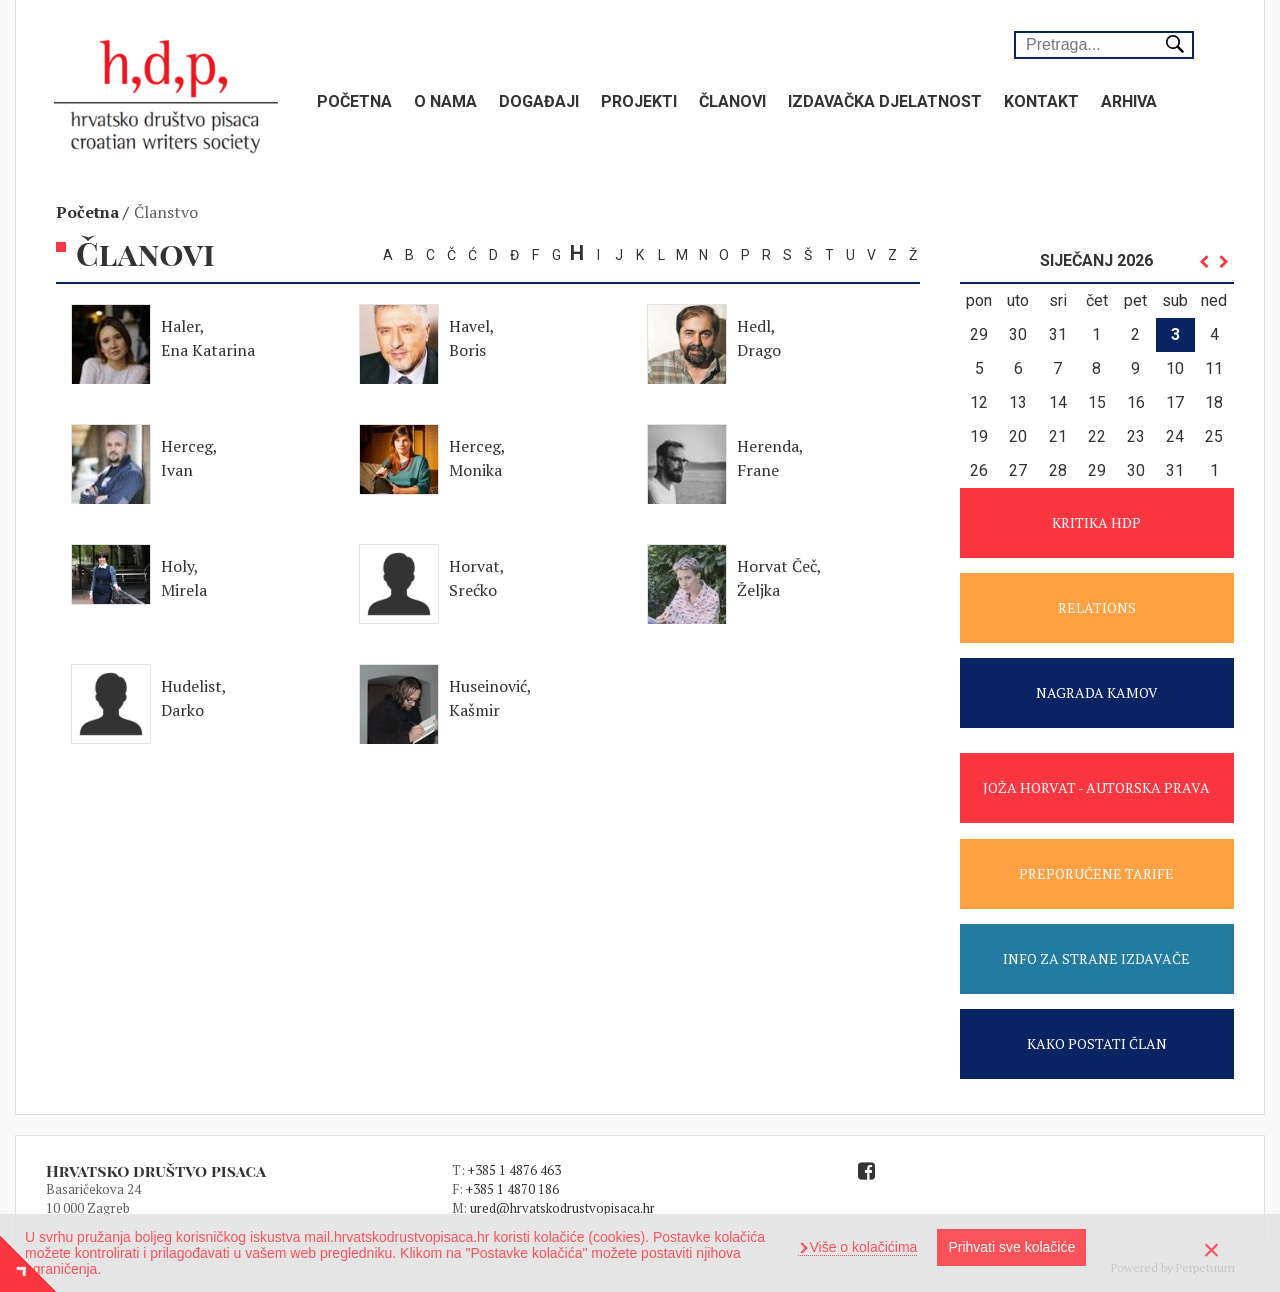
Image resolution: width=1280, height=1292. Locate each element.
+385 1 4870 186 (512, 1189)
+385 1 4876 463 (514, 1170)
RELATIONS (1097, 607)
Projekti (639, 101)
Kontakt (1041, 101)
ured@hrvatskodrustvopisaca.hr (562, 1208)
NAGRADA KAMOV (1097, 692)
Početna (354, 101)
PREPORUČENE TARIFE (1096, 873)
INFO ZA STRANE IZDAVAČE (1096, 958)
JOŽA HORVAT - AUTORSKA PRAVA (1096, 787)
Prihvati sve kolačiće (1011, 1247)
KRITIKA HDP (1096, 522)
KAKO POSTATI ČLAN (1097, 1043)
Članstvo (166, 212)
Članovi (732, 101)
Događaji (539, 101)
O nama (445, 101)
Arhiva (1129, 101)
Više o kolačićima (862, 1247)
